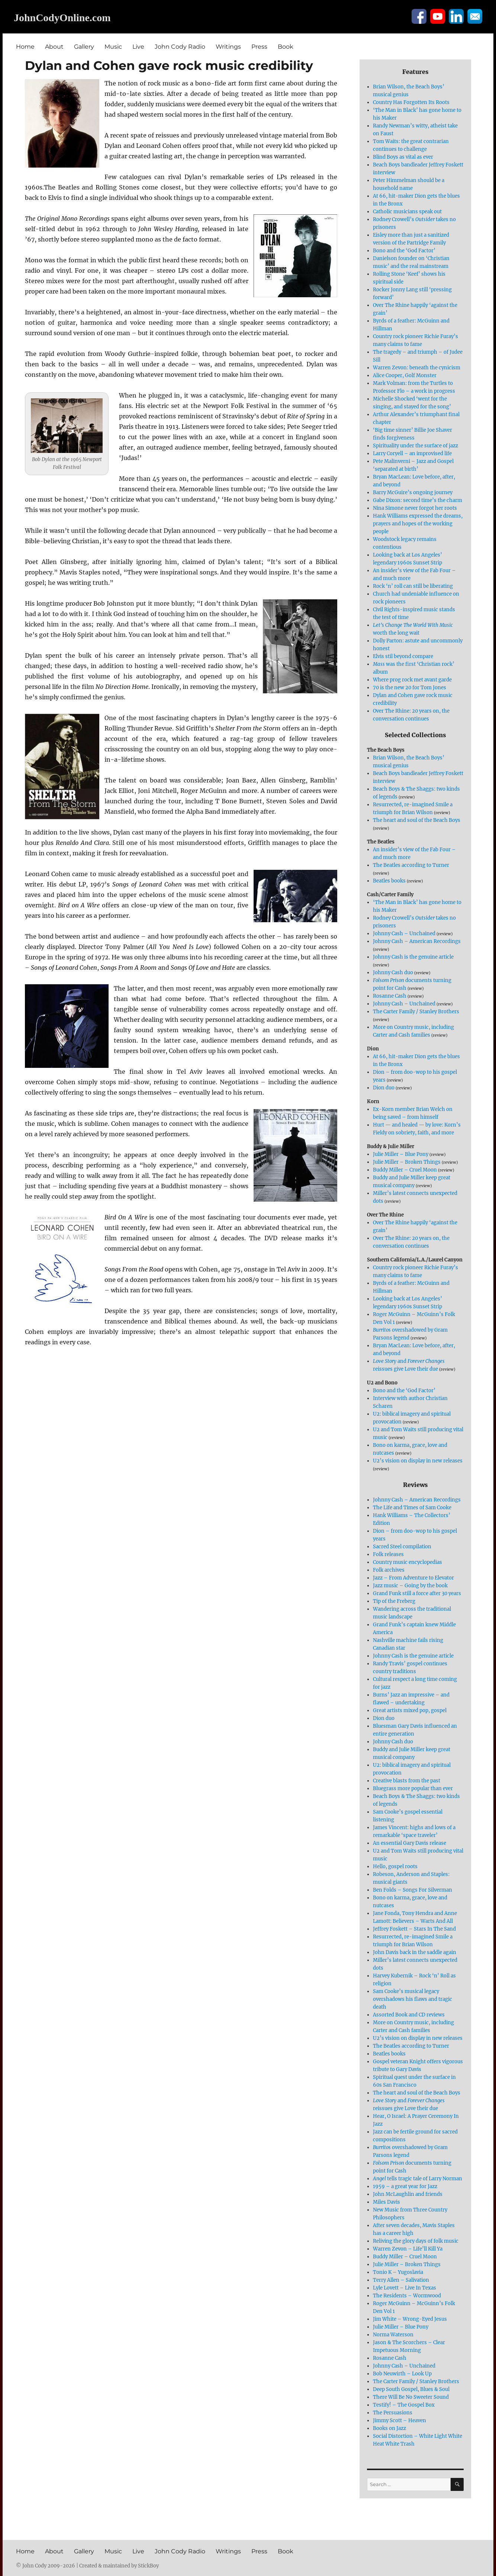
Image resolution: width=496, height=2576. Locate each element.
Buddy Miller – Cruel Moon (405, 1170)
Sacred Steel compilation (402, 1546)
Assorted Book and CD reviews (409, 2015)
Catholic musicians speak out (407, 211)
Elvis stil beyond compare (403, 656)
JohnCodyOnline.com (62, 17)
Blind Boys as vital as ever (403, 157)
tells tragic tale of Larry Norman (417, 2178)
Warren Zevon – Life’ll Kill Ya (407, 2249)
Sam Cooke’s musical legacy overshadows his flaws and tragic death (412, 1999)
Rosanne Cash (389, 996)
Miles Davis (386, 2202)
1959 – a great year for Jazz (405, 2186)
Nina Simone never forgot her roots (415, 508)
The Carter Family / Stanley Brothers (416, 1011)
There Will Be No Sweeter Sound (411, 2397)
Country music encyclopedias (407, 1562)
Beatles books (389, 881)
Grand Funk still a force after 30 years (417, 1593)
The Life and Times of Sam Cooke (412, 1507)
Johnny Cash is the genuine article (413, 957)
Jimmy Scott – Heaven (399, 2420)
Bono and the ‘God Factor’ (404, 250)
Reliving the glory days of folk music (415, 2241)
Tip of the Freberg (394, 1601)
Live (138, 46)
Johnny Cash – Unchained (404, 933)
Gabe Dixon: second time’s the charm (417, 500)
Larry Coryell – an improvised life (412, 453)
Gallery (84, 46)
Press (259, 46)
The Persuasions (392, 2413)
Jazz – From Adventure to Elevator (413, 1578)
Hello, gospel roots (395, 1866)
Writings (228, 46)
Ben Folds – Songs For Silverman (412, 1890)
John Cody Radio (180, 46)
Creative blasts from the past (406, 1781)
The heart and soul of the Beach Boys (416, 820)
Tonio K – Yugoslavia (398, 2272)
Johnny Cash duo (393, 972)
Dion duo (383, 1088)
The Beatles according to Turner (411, 865)
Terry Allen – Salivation (401, 2280)
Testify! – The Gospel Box (404, 2405)
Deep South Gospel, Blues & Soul (411, 2389)
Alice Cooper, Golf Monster (405, 375)
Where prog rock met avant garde (412, 680)
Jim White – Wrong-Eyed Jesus (410, 2319)
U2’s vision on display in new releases (418, 1461)
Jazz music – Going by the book (410, 1585)
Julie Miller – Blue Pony (400, 1154)
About (54, 46)
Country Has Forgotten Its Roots (411, 102)
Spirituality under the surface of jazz (415, 446)
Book (285, 46)
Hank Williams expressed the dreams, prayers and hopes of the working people (418, 524)
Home (25, 46)
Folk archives (389, 1570)
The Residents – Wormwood (407, 2296)
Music (113, 46)
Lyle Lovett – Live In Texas (404, 2288)
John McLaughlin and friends (407, 2194)
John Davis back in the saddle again (414, 1952)
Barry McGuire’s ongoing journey (412, 492)
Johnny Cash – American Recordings (417, 941)
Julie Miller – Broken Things (407, 1162)
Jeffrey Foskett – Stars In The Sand (414, 1929)
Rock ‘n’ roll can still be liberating (413, 586)
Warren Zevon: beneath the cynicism (416, 367)
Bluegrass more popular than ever (413, 1788)
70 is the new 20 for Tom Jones (409, 687)
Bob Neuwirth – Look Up (402, 2374)
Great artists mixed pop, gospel (410, 1710)
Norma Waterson (393, 2335)
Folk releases (388, 1554)
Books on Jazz (389, 2428)
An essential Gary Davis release (409, 1843)
